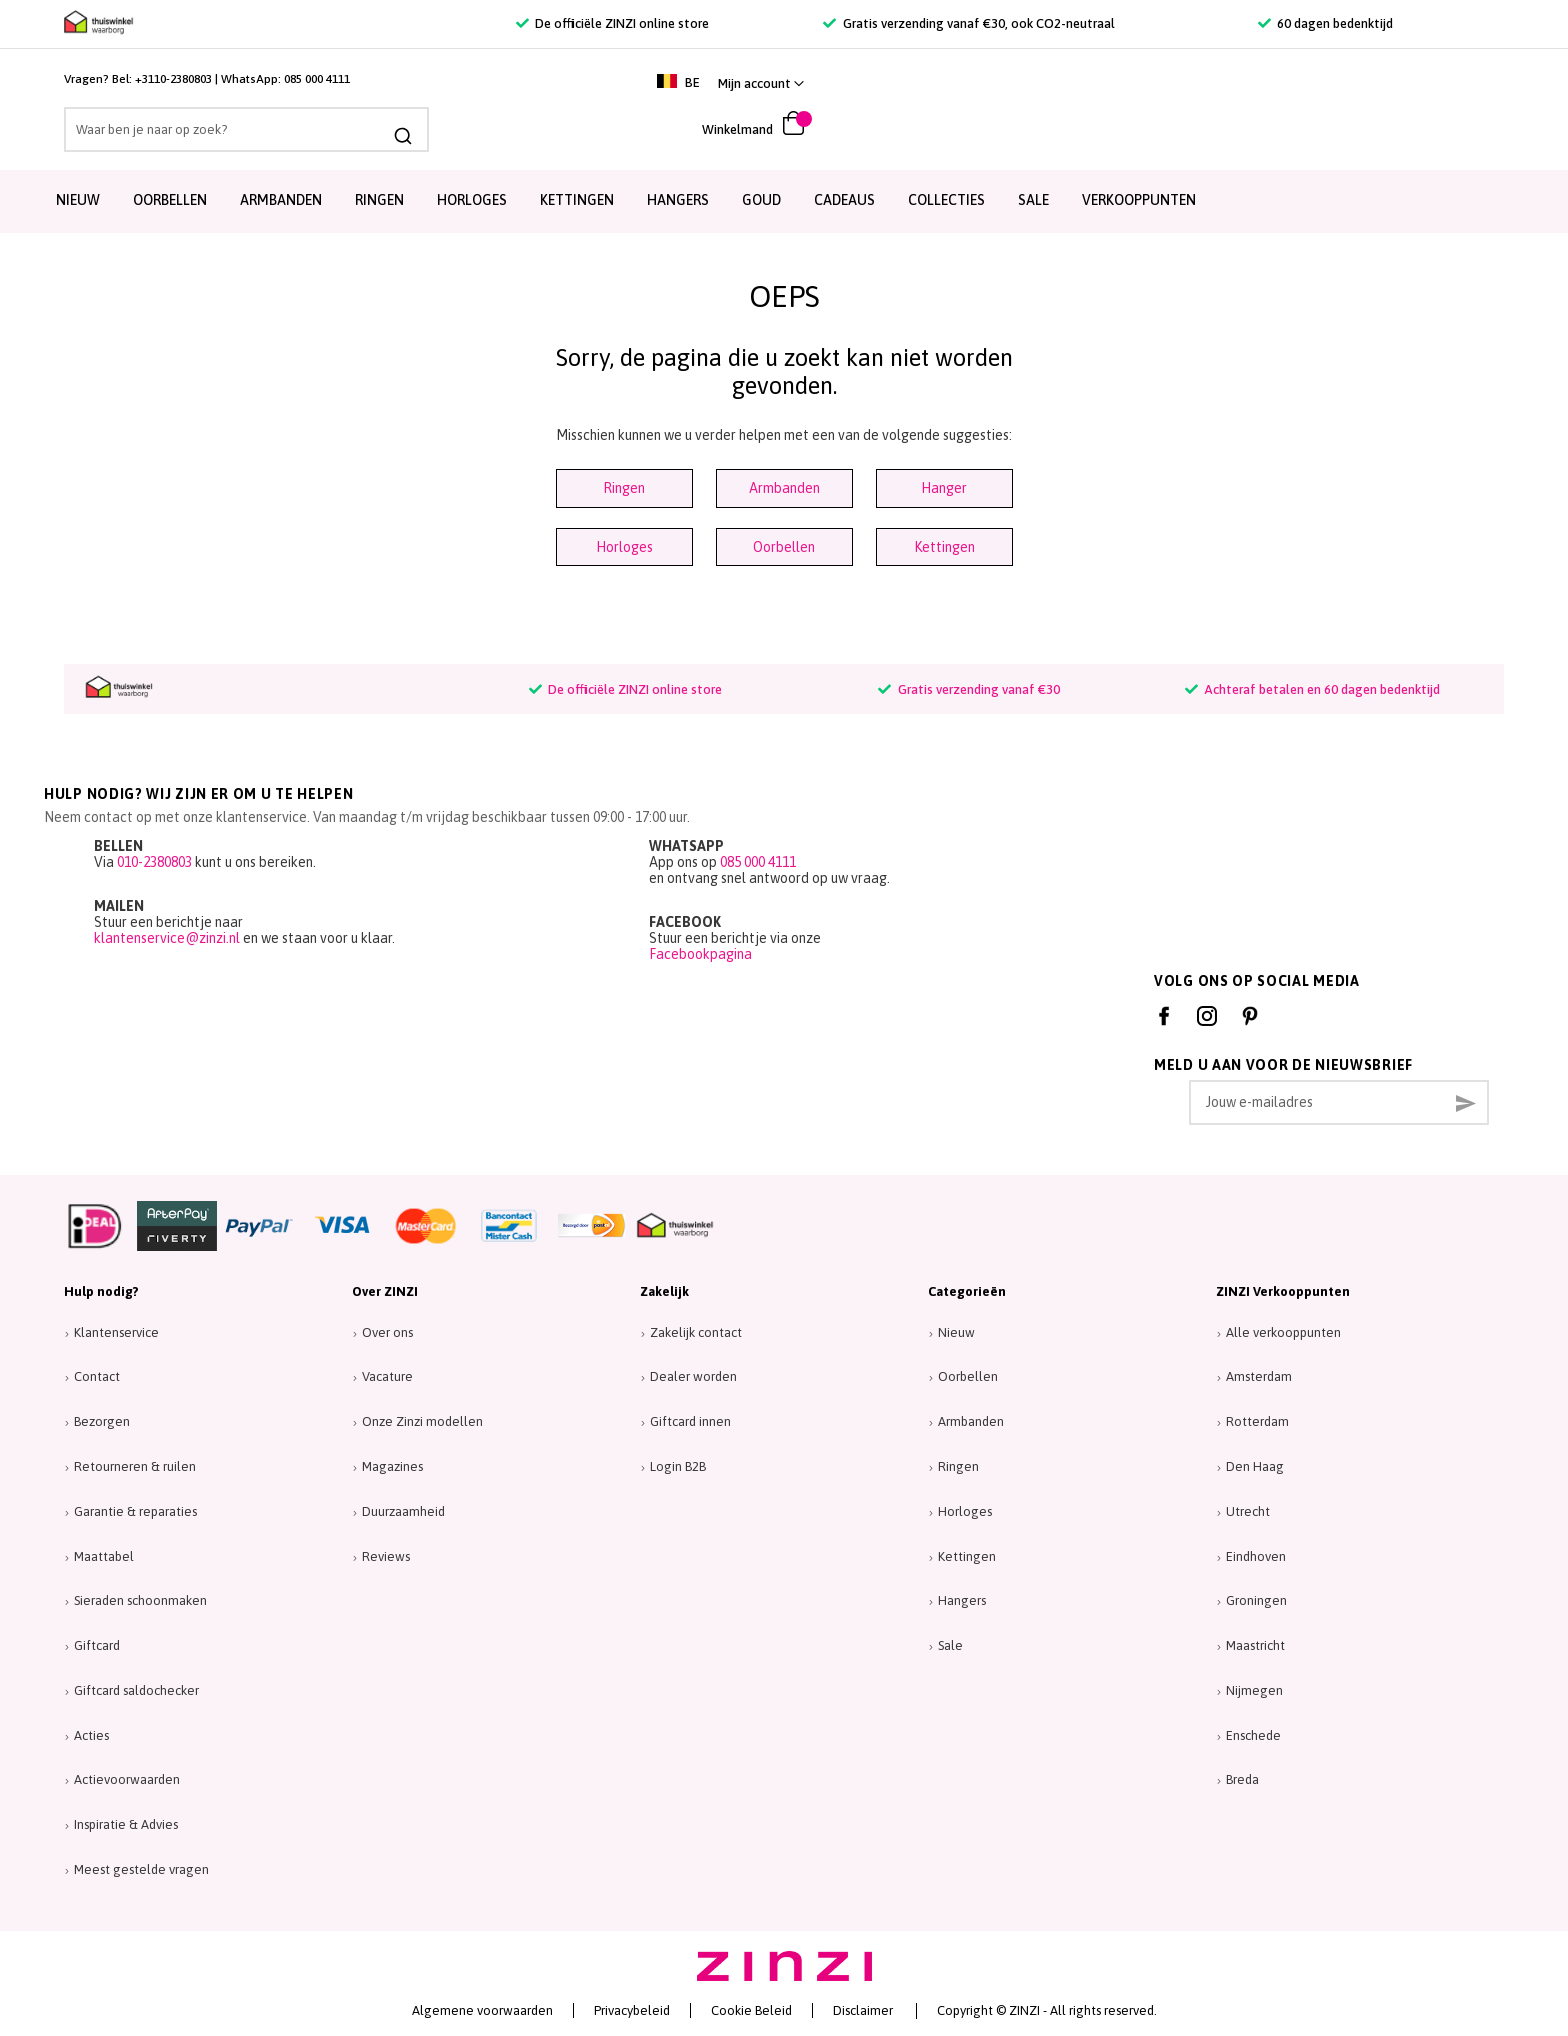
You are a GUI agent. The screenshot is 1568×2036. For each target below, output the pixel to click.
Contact (97, 1376)
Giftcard (97, 1645)
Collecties (946, 200)
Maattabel (104, 1556)
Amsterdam (1259, 1376)
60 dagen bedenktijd (1325, 23)
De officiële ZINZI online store (612, 23)
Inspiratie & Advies (126, 1824)
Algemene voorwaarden (482, 2010)
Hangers (678, 200)
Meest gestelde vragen (141, 1869)
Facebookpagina (700, 954)
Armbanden (281, 200)
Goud (761, 200)
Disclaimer (863, 2010)
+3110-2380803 (173, 79)
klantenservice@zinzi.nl (167, 938)
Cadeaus (844, 200)
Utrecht (1248, 1511)
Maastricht (1255, 1645)
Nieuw (78, 200)
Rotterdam (1257, 1421)
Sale (950, 1645)
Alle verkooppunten (1283, 1332)
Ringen (379, 200)
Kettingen (577, 200)
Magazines (392, 1466)
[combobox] (246, 129)
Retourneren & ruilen (135, 1466)
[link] (1456, 83)
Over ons (387, 1332)
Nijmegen (1254, 1690)
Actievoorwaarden (127, 1779)
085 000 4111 (317, 79)
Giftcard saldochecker (136, 1690)
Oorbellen (170, 200)
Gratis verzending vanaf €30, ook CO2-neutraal (968, 23)
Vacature (387, 1376)
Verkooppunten (1139, 200)
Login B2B (678, 1466)
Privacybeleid (632, 2010)
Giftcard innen (690, 1421)
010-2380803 (154, 862)
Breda (1242, 1779)
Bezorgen (102, 1421)
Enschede (1253, 1735)
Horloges (472, 200)
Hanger (944, 488)
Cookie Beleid (751, 2010)
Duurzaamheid (403, 1511)
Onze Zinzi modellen (422, 1421)
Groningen (1256, 1600)
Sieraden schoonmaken (140, 1600)
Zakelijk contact (696, 1332)
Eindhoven (1256, 1556)
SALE (1033, 200)
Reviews (386, 1556)
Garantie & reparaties (135, 1511)
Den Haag (1255, 1466)
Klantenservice (116, 1332)
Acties (91, 1735)
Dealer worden (693, 1376)
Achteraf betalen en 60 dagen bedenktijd (1312, 689)
